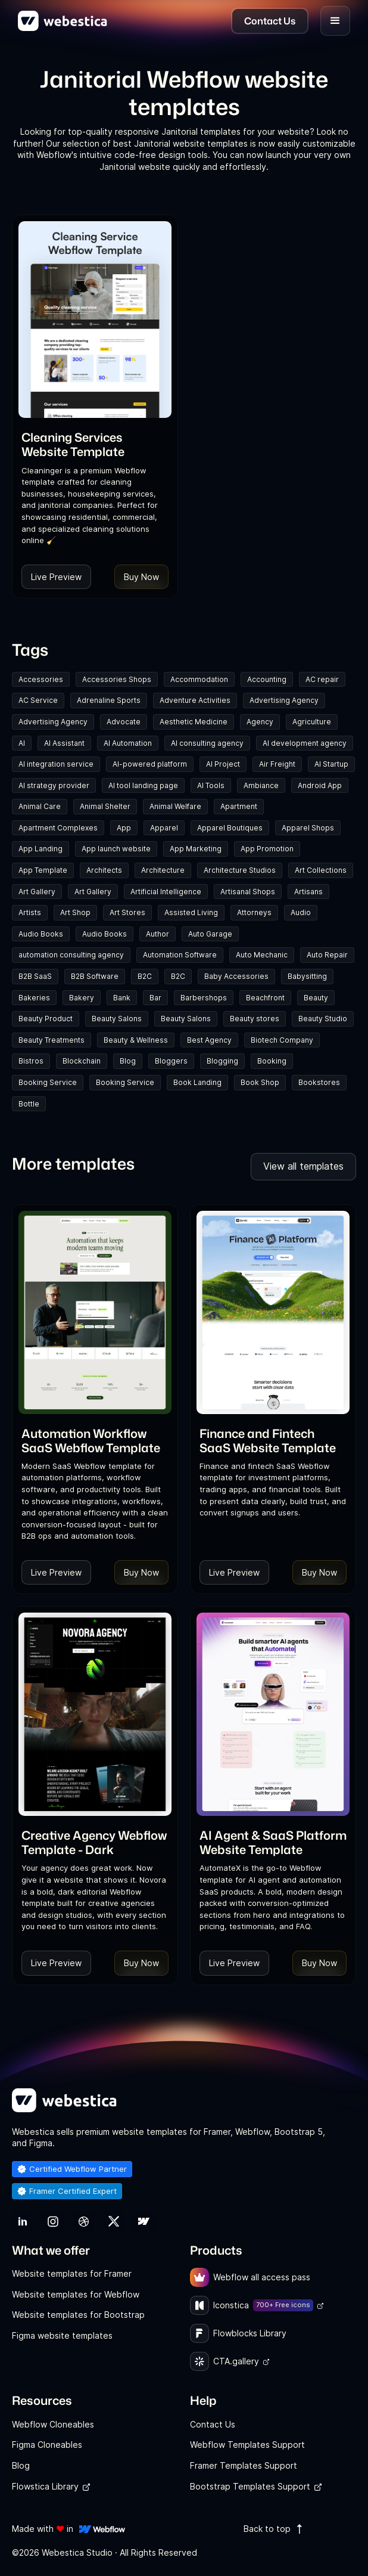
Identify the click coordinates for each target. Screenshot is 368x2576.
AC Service (38, 700)
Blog (128, 1060)
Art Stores (127, 912)
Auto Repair (327, 954)
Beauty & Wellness (136, 1040)
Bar (155, 997)
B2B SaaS (35, 976)
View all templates (303, 1166)
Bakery (81, 997)
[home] (62, 21)
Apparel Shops (308, 827)
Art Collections (321, 870)
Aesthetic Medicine (193, 721)
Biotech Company (282, 1040)
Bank (121, 997)
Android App (320, 785)
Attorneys (254, 912)
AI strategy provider (53, 785)
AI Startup (331, 764)
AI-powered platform (150, 764)
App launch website (116, 848)
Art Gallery (36, 891)
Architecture (163, 870)
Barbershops (203, 997)
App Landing (40, 848)
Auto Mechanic (262, 954)
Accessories (40, 679)
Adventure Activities (195, 700)
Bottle (28, 1103)
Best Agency (209, 1040)
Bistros (30, 1060)
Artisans (308, 891)
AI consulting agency (207, 743)
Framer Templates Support (243, 2465)
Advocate (124, 721)
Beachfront (265, 997)
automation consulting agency (71, 954)
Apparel (164, 827)
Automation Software (180, 954)
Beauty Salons (117, 1018)
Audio (301, 912)
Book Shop (260, 1082)
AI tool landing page (143, 785)
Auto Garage (210, 933)
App (124, 827)
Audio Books (40, 933)
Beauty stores (254, 1018)
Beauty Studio (322, 1018)
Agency (260, 721)
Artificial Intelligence (165, 891)
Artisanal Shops (247, 891)
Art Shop (75, 912)
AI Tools (210, 785)
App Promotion (267, 848)
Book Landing (197, 1082)
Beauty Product (45, 1018)
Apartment (238, 806)
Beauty (316, 997)
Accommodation (199, 679)
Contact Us (212, 2424)
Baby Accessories (236, 976)
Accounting (266, 679)
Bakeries (34, 997)
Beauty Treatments (51, 1040)
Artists (29, 912)
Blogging (222, 1060)
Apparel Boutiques (230, 827)
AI (21, 743)
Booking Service (47, 1082)
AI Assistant (64, 743)
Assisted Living (191, 912)
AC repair (322, 679)
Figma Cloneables (47, 2444)
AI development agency (305, 743)
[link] (95, 444)
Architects (104, 870)
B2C (145, 976)
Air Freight (277, 764)
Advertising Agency (284, 700)
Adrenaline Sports (109, 700)
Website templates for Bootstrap (78, 2315)
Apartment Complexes (58, 827)
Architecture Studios (240, 870)
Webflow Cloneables (53, 2424)
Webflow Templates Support (247, 2444)
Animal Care (39, 806)
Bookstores (319, 1082)
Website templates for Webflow (75, 2294)
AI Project (223, 764)
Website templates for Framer (72, 2273)
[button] (335, 21)
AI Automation (128, 743)
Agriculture (311, 721)
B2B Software (94, 976)
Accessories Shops (116, 679)
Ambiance (261, 785)
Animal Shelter (105, 806)
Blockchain (82, 1060)
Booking (271, 1060)
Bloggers (171, 1060)
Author (157, 933)
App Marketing (196, 848)
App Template (42, 870)
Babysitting (307, 976)
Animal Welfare (175, 806)
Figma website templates (62, 2335)
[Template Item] (94, 319)
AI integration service (55, 764)
